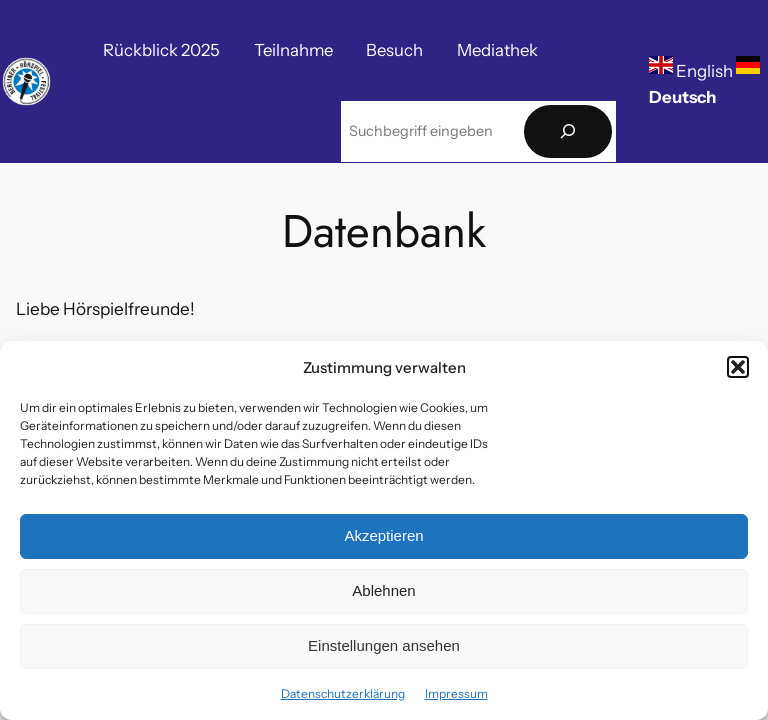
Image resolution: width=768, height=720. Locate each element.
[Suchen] (568, 131)
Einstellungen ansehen (384, 645)
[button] (738, 367)
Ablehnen (383, 590)
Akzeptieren (383, 535)
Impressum (456, 693)
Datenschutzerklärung (343, 693)
